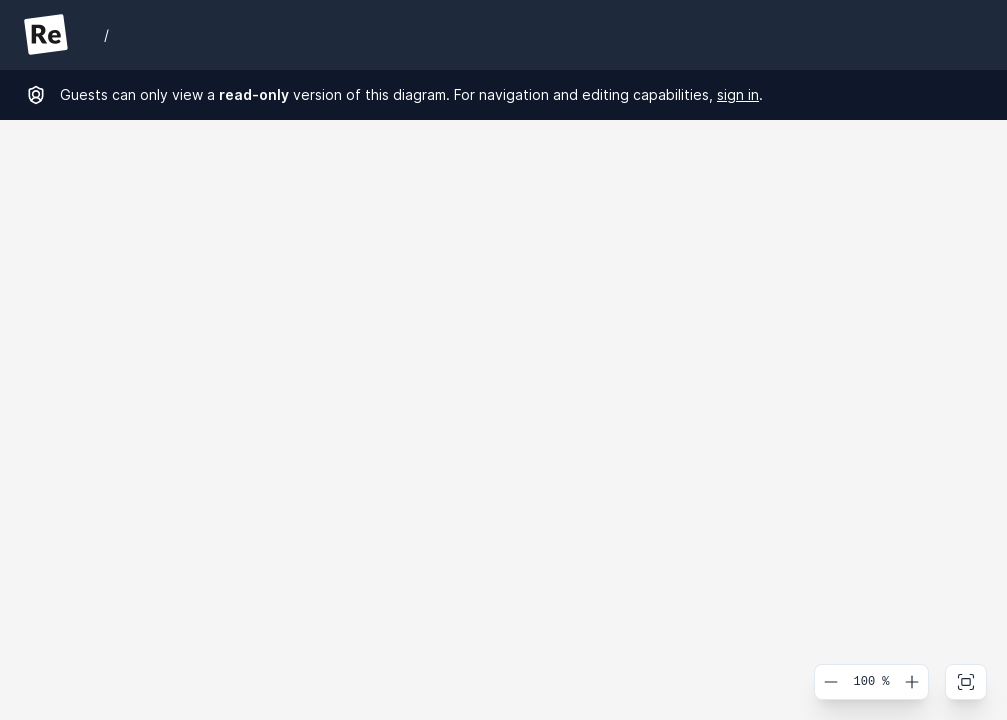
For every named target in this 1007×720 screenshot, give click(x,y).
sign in (738, 94)
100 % (871, 682)
